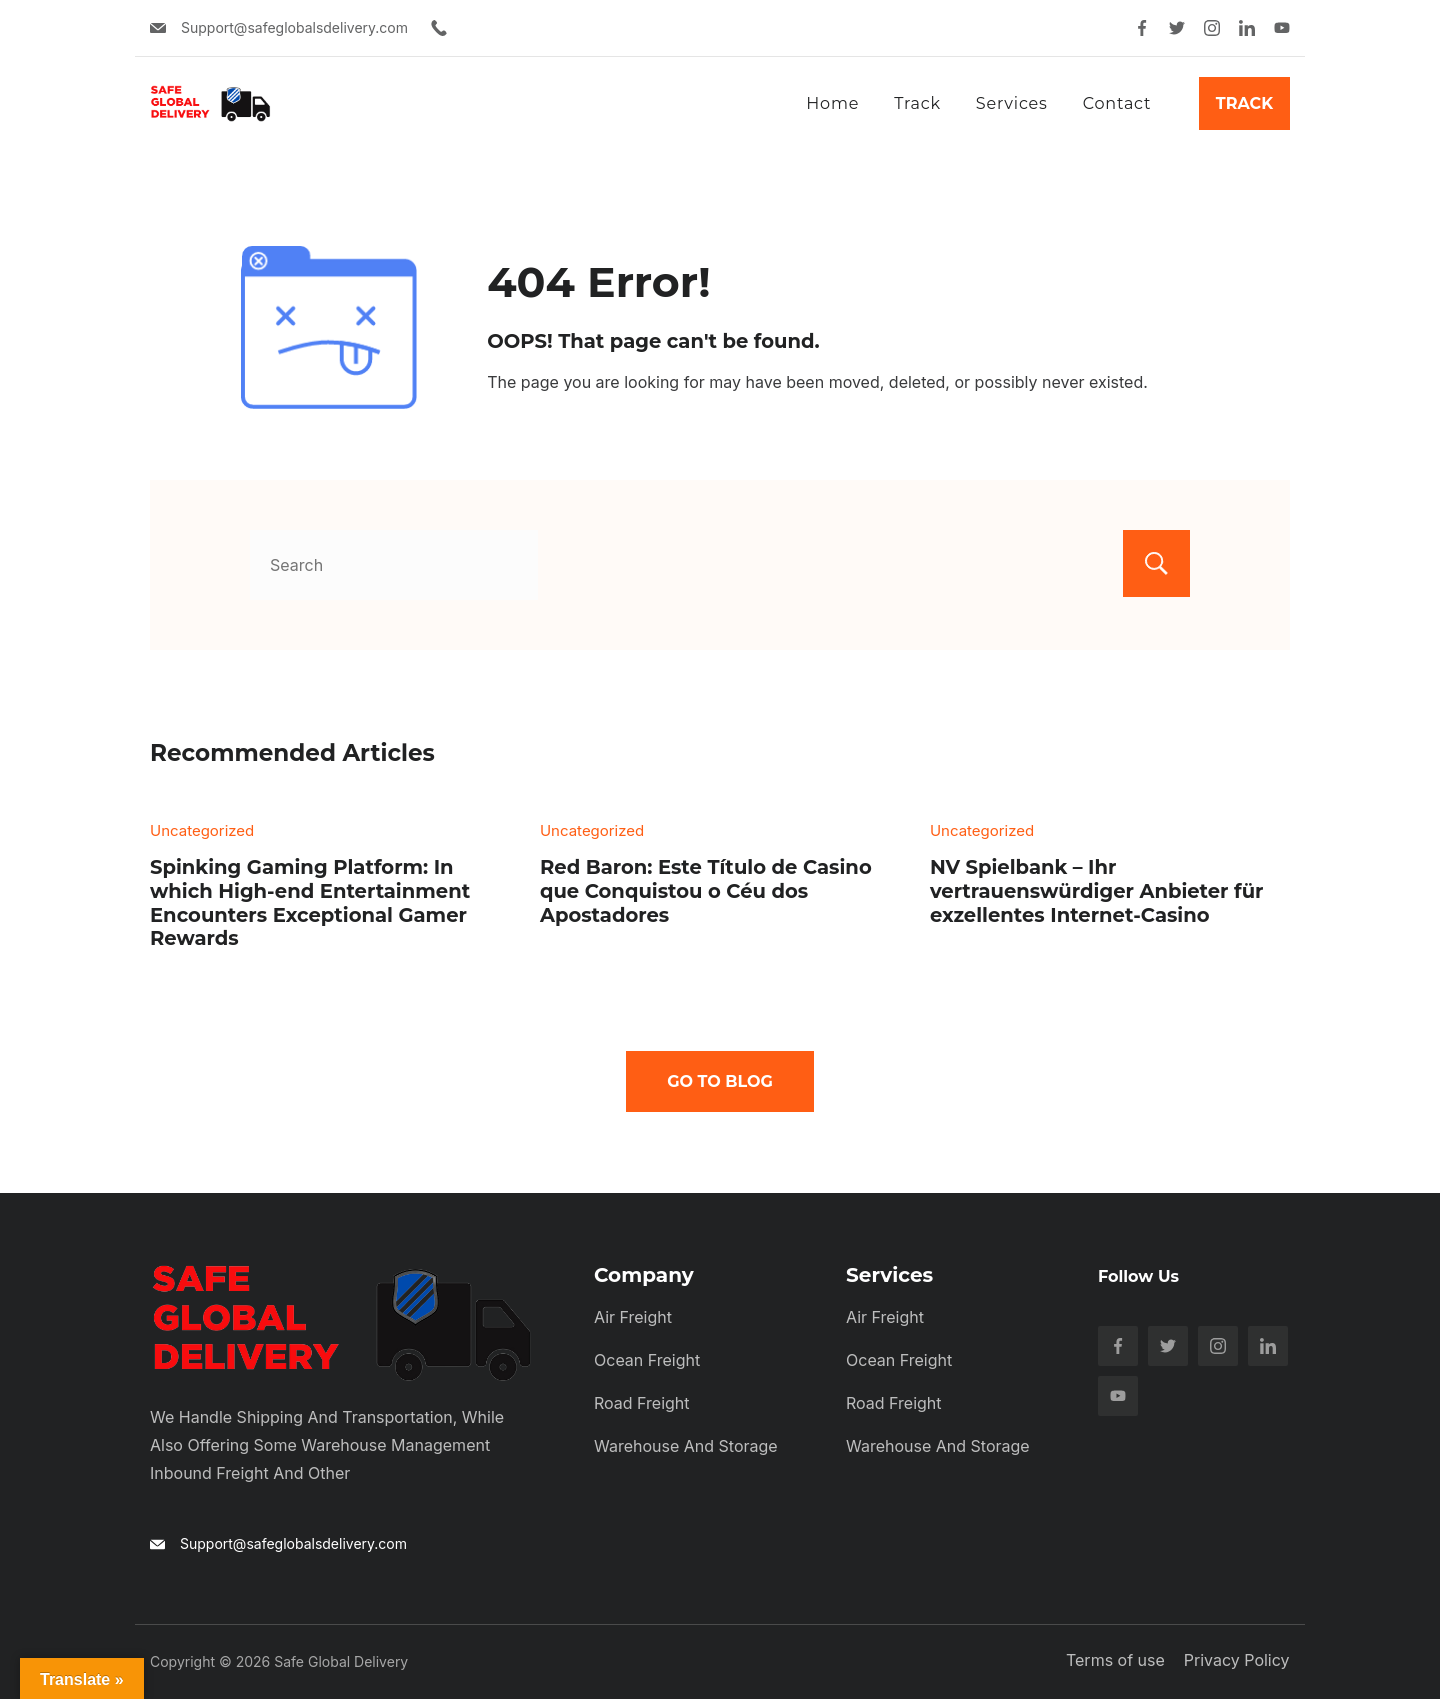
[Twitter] (1177, 28)
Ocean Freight (647, 1360)
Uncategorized (202, 830)
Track (917, 103)
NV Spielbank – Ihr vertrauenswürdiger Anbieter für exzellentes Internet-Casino (1097, 890)
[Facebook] (1142, 28)
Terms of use (1116, 1660)
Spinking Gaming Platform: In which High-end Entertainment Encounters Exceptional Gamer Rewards (310, 902)
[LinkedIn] (1247, 28)
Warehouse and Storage (686, 1446)
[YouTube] (1282, 28)
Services (1012, 103)
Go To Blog (720, 1081)
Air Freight (633, 1317)
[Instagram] (1212, 28)
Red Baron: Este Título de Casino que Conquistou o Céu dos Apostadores (706, 890)
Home (832, 103)
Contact (1117, 103)
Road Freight (642, 1403)
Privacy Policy (1237, 1660)
